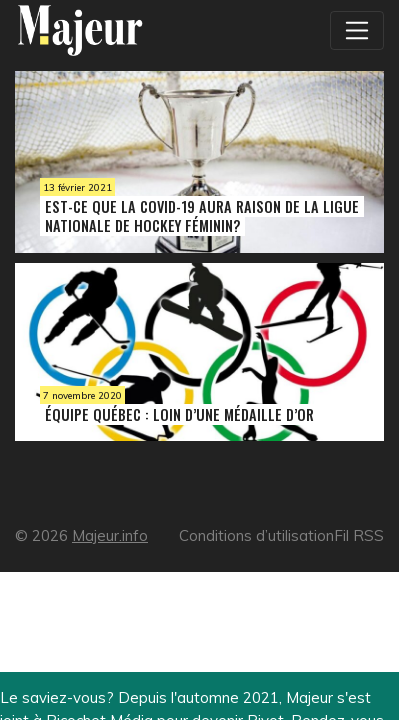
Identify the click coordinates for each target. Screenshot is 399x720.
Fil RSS (359, 535)
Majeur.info (110, 535)
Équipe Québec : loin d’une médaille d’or (179, 414)
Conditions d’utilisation (256, 535)
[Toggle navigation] (357, 30)
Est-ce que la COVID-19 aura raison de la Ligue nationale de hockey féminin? (202, 216)
